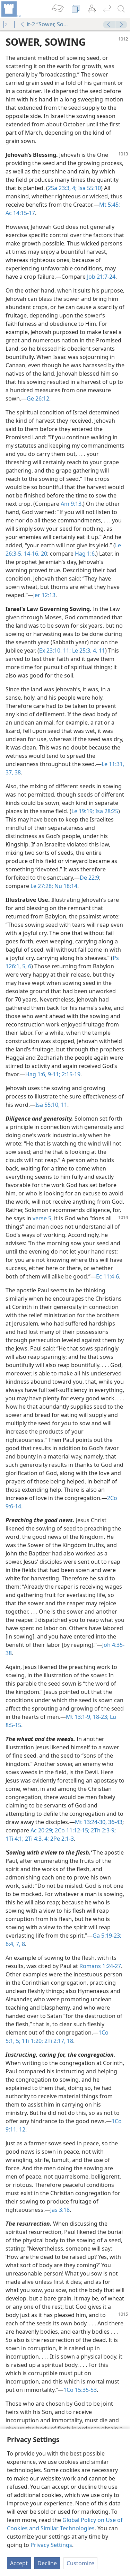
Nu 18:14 (65, 886)
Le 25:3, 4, (84, 650)
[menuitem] (10, 9)
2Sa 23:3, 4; (62, 188)
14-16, (31, 553)
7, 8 (20, 1944)
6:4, (10, 1944)
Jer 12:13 (44, 595)
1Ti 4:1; (15, 1838)
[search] (121, 9)
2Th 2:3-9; (102, 1830)
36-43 (114, 1822)
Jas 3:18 (60, 2210)
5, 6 (26, 966)
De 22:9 (89, 877)
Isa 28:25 (106, 811)
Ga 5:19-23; (107, 1935)
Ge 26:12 (38, 398)
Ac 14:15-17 (20, 213)
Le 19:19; (82, 811)
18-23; (100, 1717)
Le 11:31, (113, 764)
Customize (80, 2563)
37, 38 (13, 772)
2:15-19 (70, 1074)
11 (101, 650)
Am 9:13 (71, 504)
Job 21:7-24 (101, 276)
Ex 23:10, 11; (55, 650)
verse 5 (42, 1218)
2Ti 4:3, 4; (36, 1838)
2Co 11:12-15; (71, 1830)
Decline (47, 2563)
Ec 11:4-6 (107, 1276)
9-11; (53, 1074)
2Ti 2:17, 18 (58, 2041)
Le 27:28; (42, 886)
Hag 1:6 (85, 553)
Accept (19, 2563)
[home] (10, 9)
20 (43, 553)
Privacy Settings (51, 2545)
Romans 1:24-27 (100, 1966)
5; (17, 2041)
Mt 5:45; (109, 204)
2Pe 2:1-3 (61, 1838)
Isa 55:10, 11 (51, 1105)
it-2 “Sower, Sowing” (45, 24)
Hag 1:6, (35, 1074)
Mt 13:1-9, (79, 1717)
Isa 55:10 (89, 188)
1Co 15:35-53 (80, 2390)
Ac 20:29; (42, 1830)
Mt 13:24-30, (91, 1822)
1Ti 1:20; (31, 2041)
